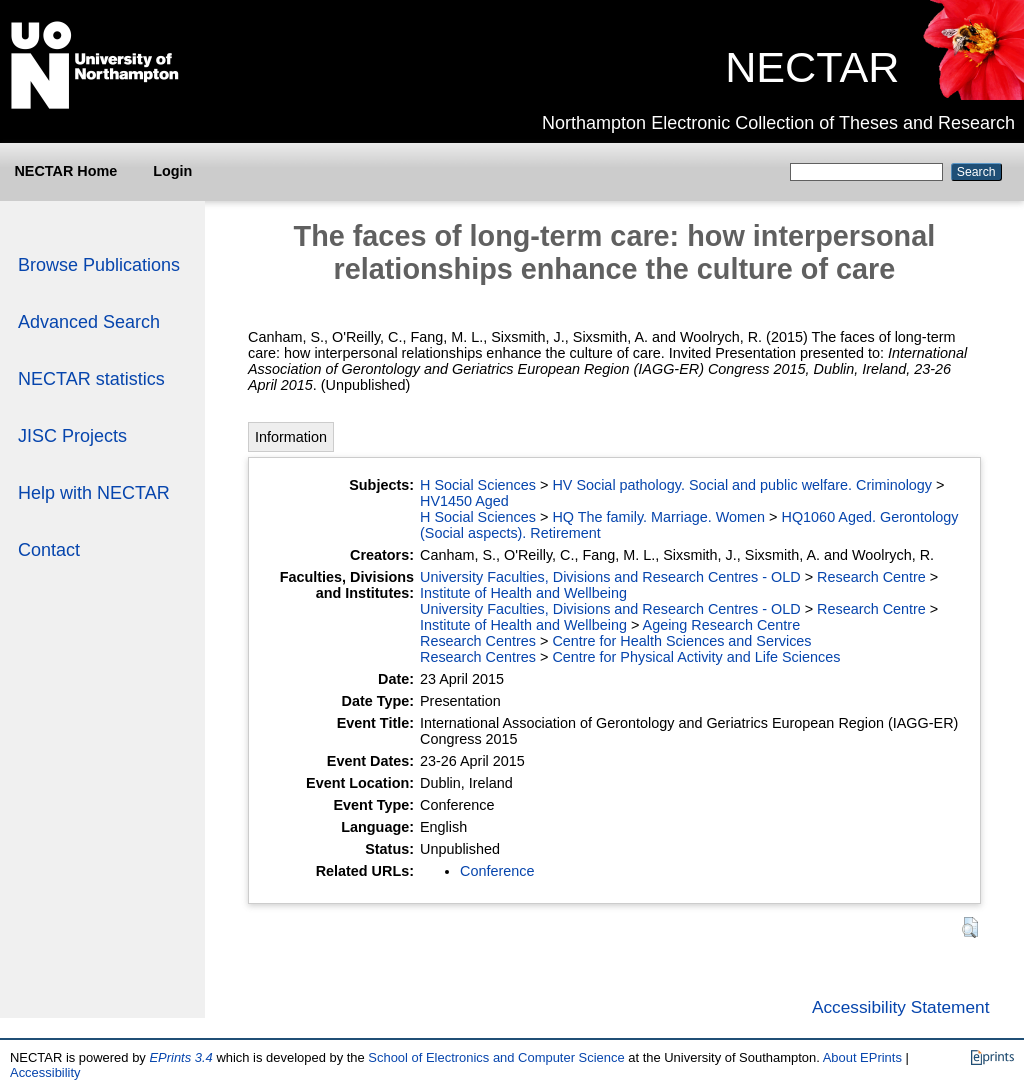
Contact (49, 550)
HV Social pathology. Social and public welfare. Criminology (742, 485)
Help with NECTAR (94, 493)
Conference (497, 871)
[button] (970, 927)
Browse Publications (99, 265)
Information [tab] (291, 437)
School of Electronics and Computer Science (496, 1057)
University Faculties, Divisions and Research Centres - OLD (610, 577)
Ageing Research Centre (722, 625)
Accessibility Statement (901, 1007)
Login (172, 171)
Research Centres (478, 641)
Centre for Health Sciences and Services (681, 641)
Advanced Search (89, 322)
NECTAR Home (65, 171)
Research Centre (871, 577)
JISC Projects (72, 436)
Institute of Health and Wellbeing (523, 593)
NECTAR (812, 67)
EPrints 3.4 (180, 1057)
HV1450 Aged (464, 501)
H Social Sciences (478, 485)
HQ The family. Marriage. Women (658, 517)
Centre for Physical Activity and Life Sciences (696, 657)
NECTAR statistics (91, 379)
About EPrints (862, 1057)
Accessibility (45, 1072)
